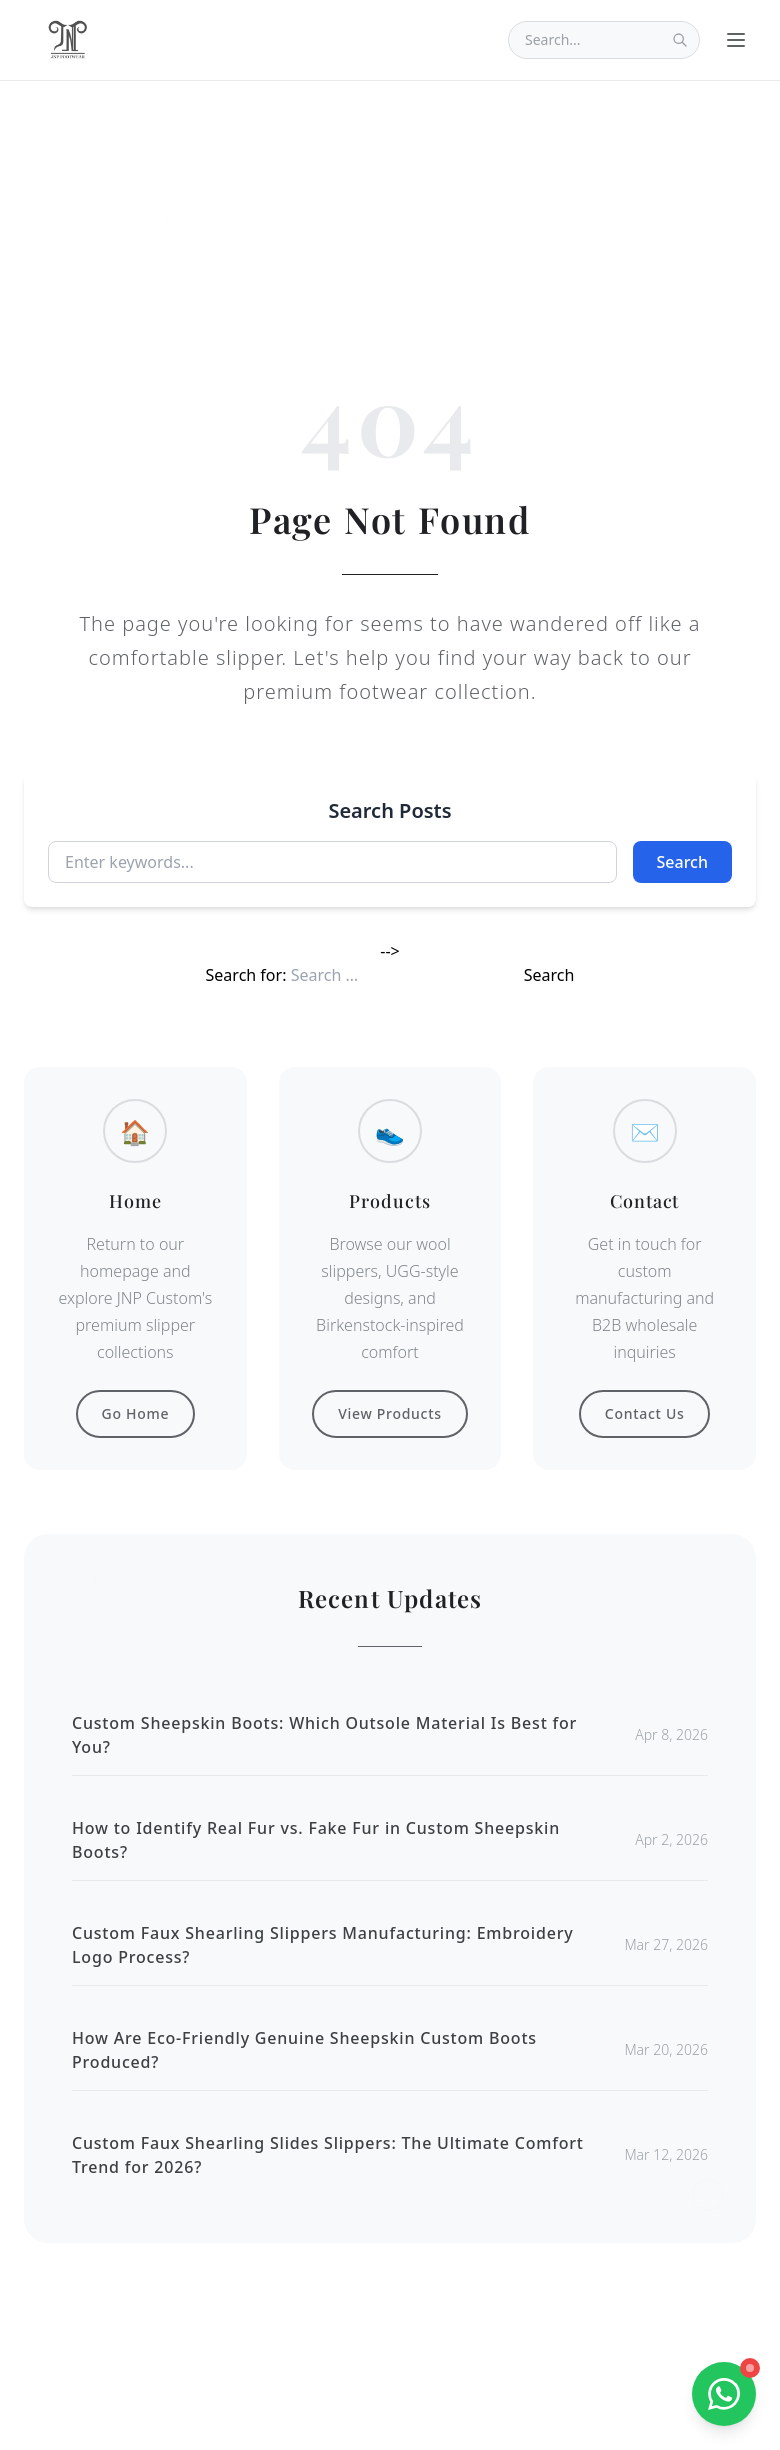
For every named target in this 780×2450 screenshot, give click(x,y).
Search (682, 862)
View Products (389, 1413)
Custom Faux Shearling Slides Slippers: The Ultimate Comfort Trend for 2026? (328, 2155)
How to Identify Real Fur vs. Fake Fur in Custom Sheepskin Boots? (316, 1840)
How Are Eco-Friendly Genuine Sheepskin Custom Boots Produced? (304, 2050)
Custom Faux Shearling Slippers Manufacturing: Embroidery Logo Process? (323, 1945)
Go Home (136, 1413)
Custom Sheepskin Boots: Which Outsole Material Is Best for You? (324, 1735)
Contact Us (645, 1413)
